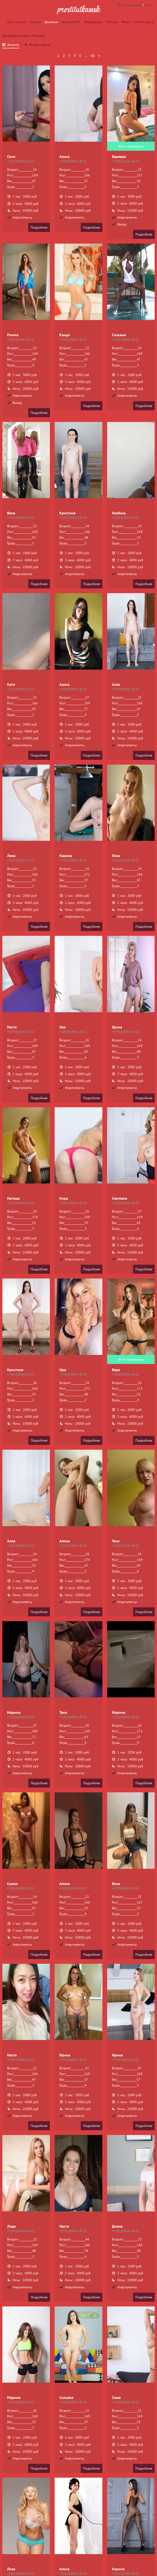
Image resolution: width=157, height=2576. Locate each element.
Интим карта (144, 22)
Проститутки (16, 22)
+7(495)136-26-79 (125, 161)
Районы (112, 22)
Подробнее (39, 227)
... (86, 55)
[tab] (10, 45)
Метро (126, 22)
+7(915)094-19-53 (20, 161)
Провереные (93, 22)
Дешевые (51, 22)
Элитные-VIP (71, 22)
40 (92, 55)
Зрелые (35, 22)
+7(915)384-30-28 (20, 339)
